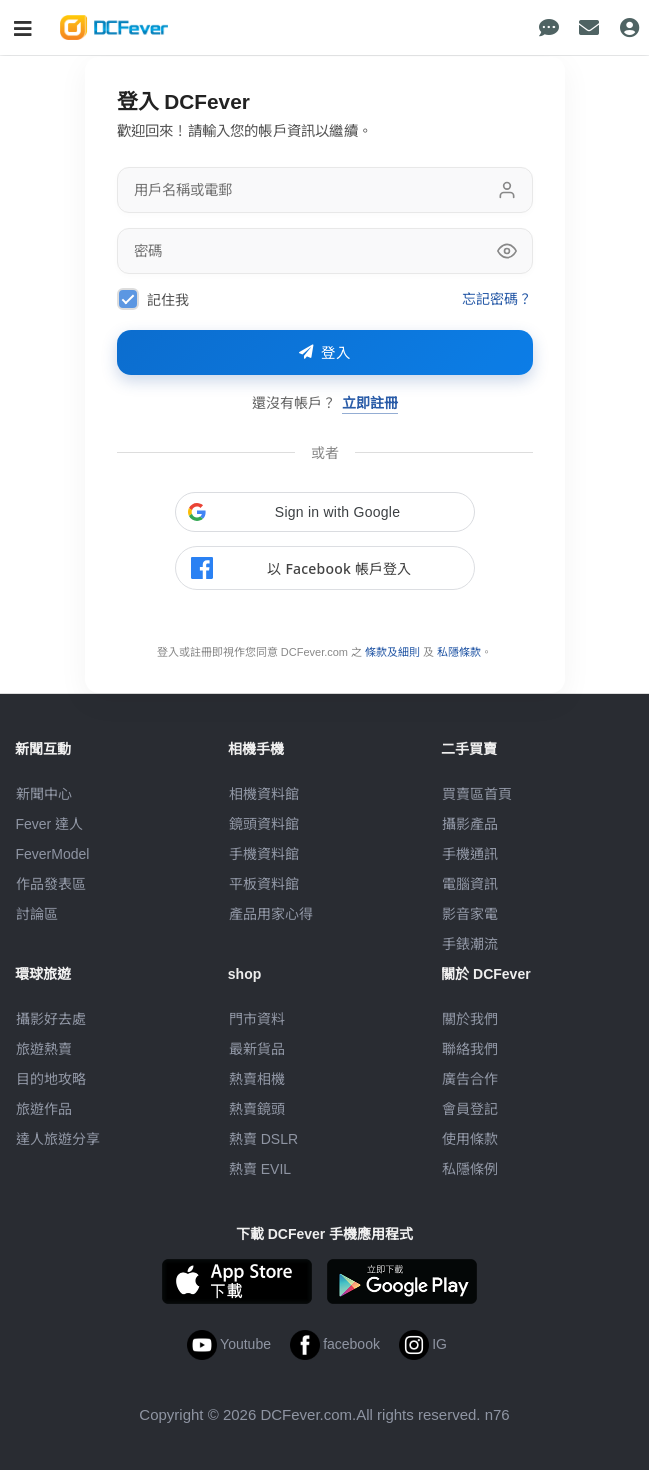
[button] (325, 512)
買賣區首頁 (477, 794)
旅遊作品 (44, 1109)
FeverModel (53, 854)
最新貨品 (257, 1049)
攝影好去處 (51, 1019)
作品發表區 (51, 884)
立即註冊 (370, 402)
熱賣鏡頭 (257, 1109)
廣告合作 (470, 1079)
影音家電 (470, 914)
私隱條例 (470, 1169)
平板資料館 (264, 884)
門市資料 (257, 1019)
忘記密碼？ (497, 298)
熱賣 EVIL (260, 1169)
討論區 (37, 914)
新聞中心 (44, 794)
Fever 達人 (50, 824)
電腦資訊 (470, 884)
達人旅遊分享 (58, 1139)
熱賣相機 (257, 1079)
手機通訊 (470, 854)
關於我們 (470, 1019)
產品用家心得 (271, 914)
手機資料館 (264, 854)
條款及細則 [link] (392, 652)
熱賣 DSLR (263, 1139)
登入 (325, 353)
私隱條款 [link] (459, 652)
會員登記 (470, 1109)
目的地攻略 (51, 1079)
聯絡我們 (470, 1049)
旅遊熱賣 (44, 1049)
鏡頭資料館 (264, 824)
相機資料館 (264, 794)
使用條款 (470, 1139)
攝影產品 (470, 824)
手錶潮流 (470, 944)
